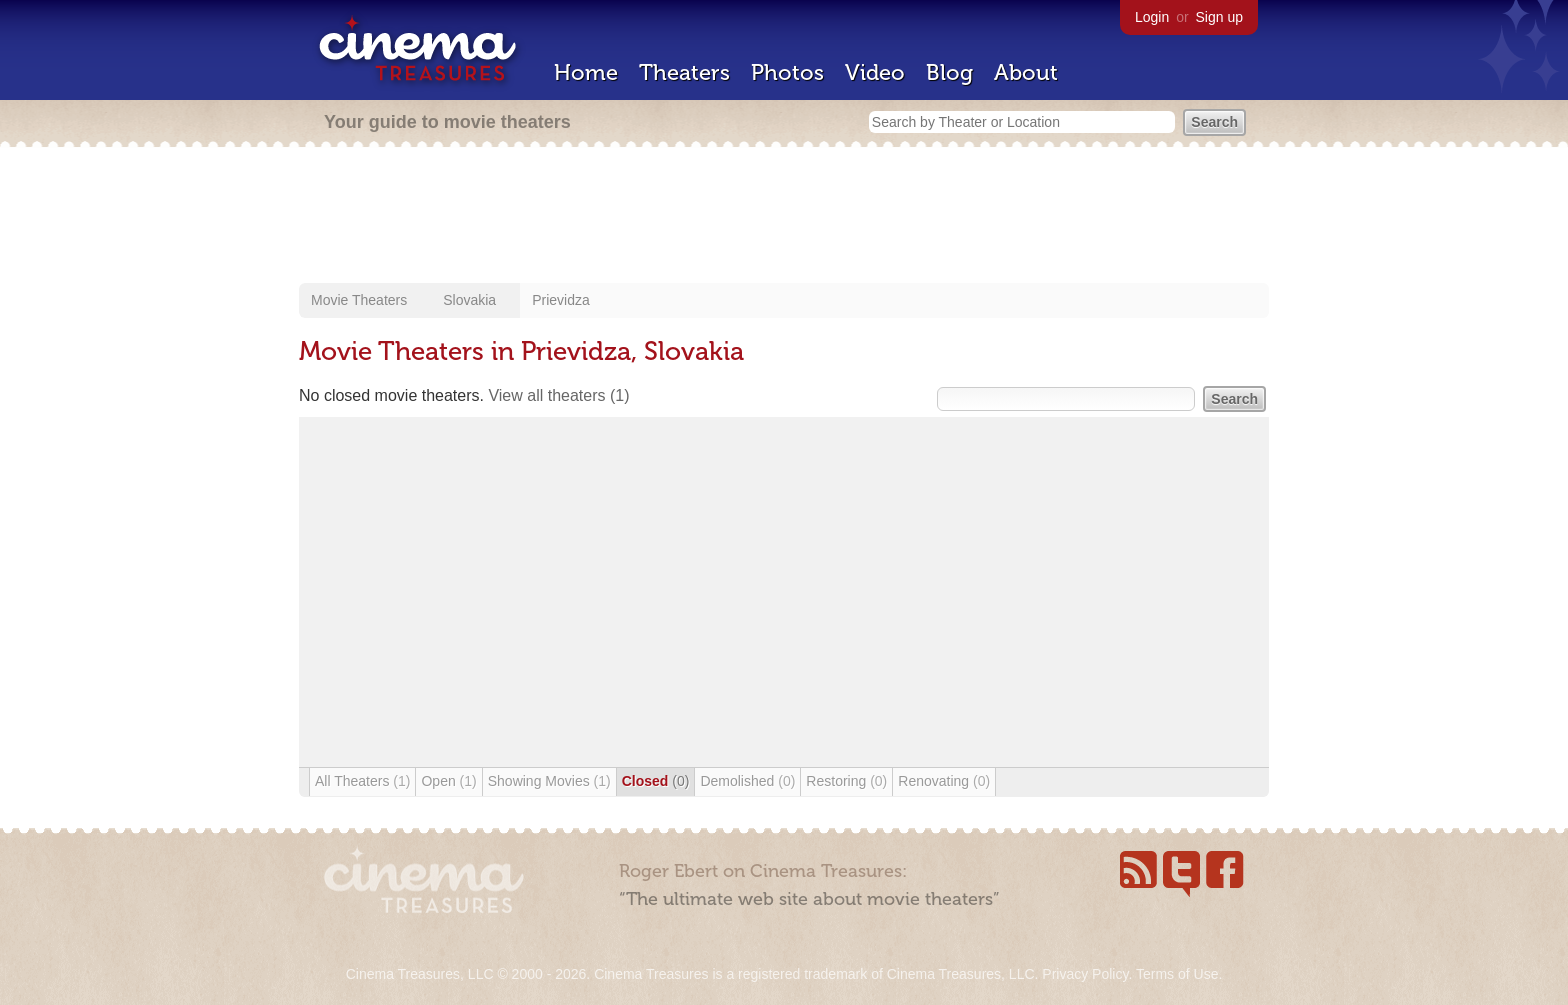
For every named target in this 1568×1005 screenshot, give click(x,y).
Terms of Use (1177, 974)
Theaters (684, 72)
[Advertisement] (784, 217)
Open (448, 781)
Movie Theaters (359, 300)
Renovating (944, 781)
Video (875, 72)
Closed (656, 781)
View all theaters (558, 395)
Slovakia (469, 300)
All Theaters (362, 781)
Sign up (1219, 17)
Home (586, 72)
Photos (787, 72)
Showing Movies (549, 781)
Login (1152, 17)
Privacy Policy (1085, 974)
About (1026, 72)
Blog (949, 72)
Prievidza (561, 300)
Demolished (747, 781)
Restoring (846, 781)
